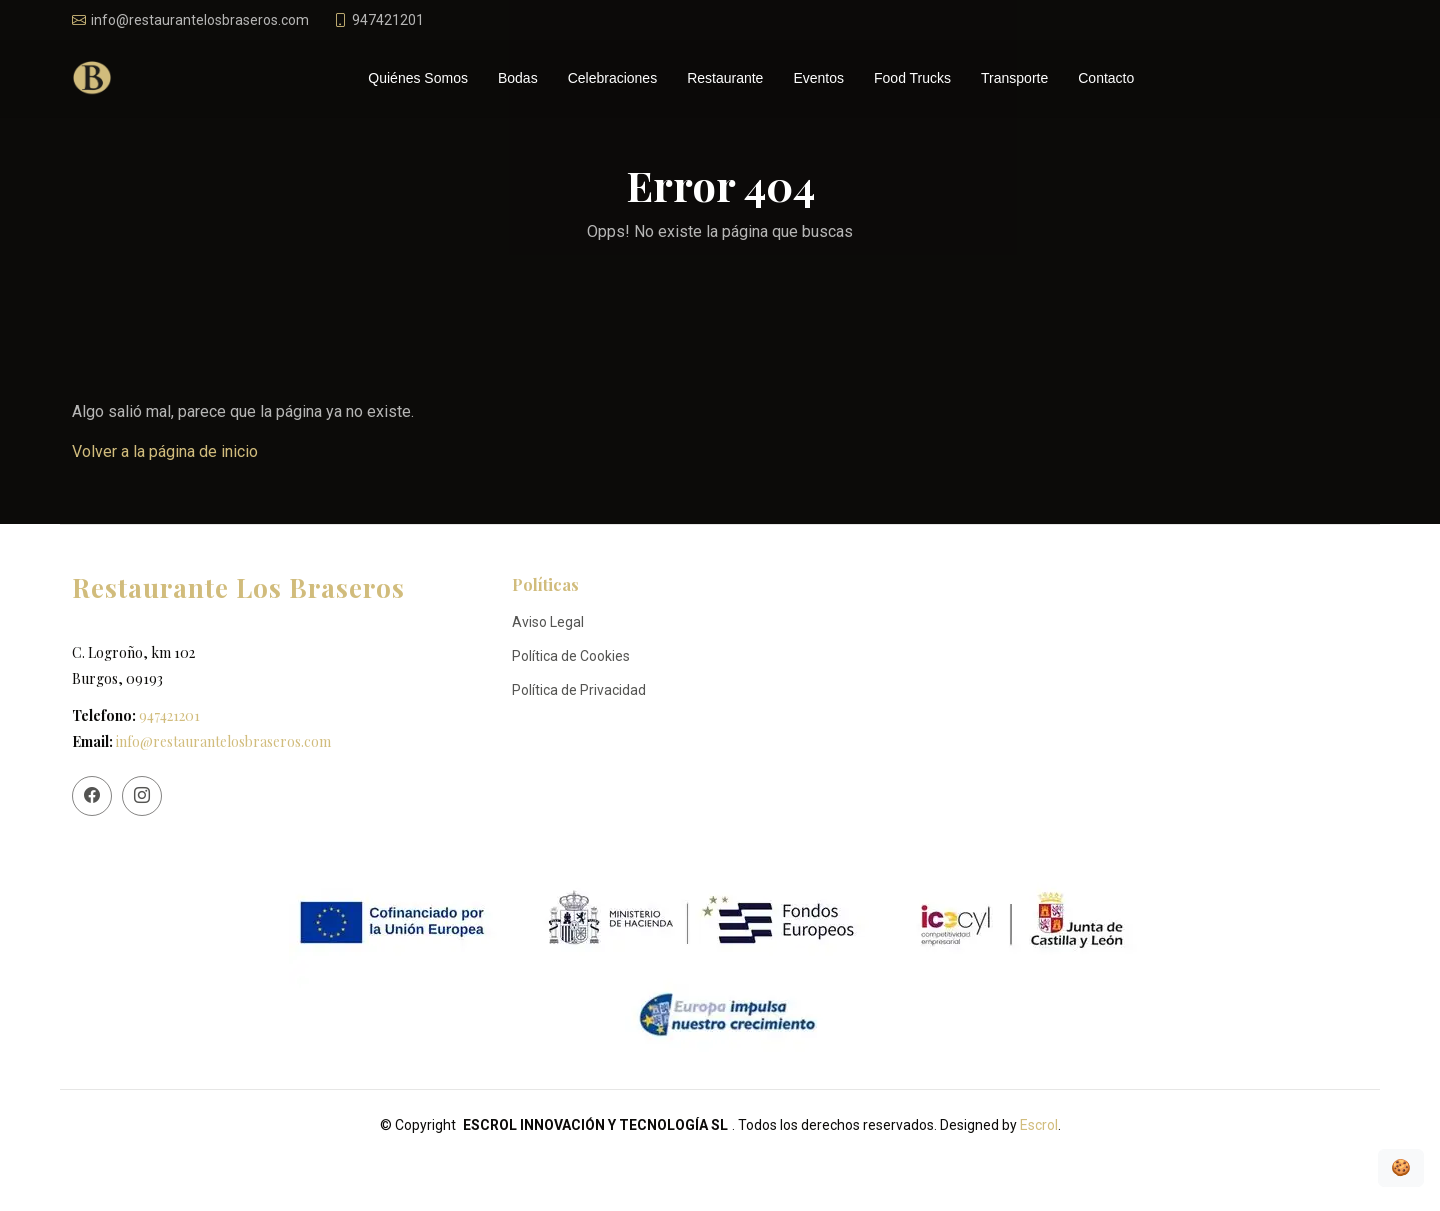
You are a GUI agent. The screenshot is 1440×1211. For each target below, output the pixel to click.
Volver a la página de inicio (165, 451)
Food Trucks (912, 78)
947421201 (169, 715)
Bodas (518, 78)
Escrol (1039, 1125)
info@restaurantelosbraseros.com (223, 741)
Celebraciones (613, 78)
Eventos (818, 78)
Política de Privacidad (579, 690)
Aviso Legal (548, 622)
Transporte (1014, 78)
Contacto (1106, 78)
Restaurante (725, 78)
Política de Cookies (571, 656)
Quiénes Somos (418, 78)
